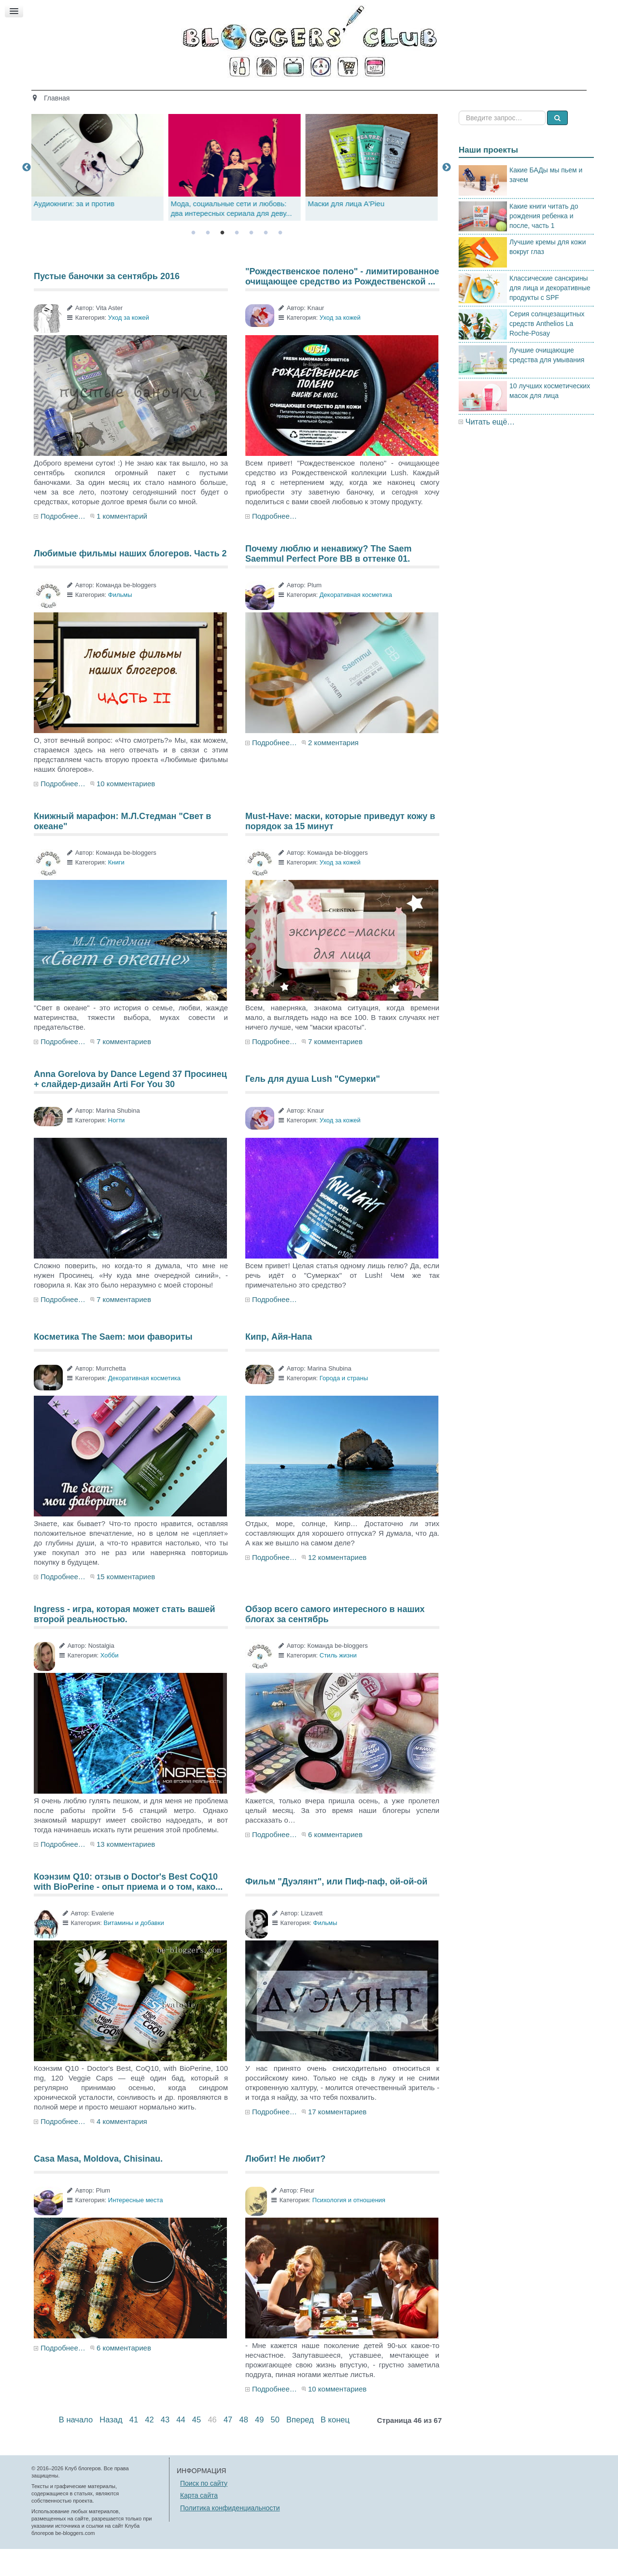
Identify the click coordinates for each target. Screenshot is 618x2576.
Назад (110, 2446)
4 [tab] (236, 260)
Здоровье (229, 95)
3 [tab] (222, 260)
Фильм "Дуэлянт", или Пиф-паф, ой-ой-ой (336, 1908)
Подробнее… (63, 543)
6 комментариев (335, 1861)
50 (275, 2446)
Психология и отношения (348, 2227)
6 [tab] (265, 260)
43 (165, 2446)
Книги (116, 889)
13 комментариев (126, 1871)
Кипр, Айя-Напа (278, 1364)
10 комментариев (126, 811)
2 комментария (333, 769)
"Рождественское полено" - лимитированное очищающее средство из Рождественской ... (342, 303)
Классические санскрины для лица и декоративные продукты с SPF (549, 314)
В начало (76, 2446)
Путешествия (349, 95)
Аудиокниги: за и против (76, 230)
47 (228, 2446)
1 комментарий (122, 543)
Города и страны (344, 1405)
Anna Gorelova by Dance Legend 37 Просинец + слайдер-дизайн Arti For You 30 (130, 1106)
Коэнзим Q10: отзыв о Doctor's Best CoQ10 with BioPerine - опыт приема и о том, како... (128, 1908)
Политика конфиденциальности (230, 2534)
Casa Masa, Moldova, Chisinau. (98, 2186)
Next (446, 194)
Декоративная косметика (356, 621)
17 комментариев (337, 2139)
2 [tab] (207, 260)
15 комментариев (126, 1603)
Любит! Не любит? (285, 2186)
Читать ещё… (490, 448)
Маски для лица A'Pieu (348, 230)
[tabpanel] (237, 194)
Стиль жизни (412, 95)
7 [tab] (280, 260)
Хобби (109, 1682)
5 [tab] (251, 260)
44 (180, 2446)
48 (243, 2446)
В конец (335, 2446)
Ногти (116, 1147)
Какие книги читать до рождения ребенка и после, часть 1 (543, 242)
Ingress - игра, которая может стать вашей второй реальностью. (124, 1641)
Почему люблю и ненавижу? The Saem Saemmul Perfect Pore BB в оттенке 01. (328, 580)
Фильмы (120, 621)
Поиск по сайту (203, 2510)
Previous (26, 194)
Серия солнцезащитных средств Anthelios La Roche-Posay (547, 350)
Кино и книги (286, 95)
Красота (182, 95)
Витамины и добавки (133, 1949)
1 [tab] (193, 260)
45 (196, 2446)
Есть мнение (473, 95)
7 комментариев (124, 1068)
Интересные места (135, 2227)
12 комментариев (337, 1584)
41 (133, 2446)
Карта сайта (199, 2522)
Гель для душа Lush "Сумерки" (312, 1106)
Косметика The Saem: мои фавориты (113, 1364)
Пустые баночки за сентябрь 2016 (107, 303)
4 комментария (122, 2148)
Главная (137, 95)
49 (259, 2446)
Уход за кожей (128, 344)
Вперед (300, 2446)
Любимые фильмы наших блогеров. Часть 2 (130, 580)
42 (149, 2446)
